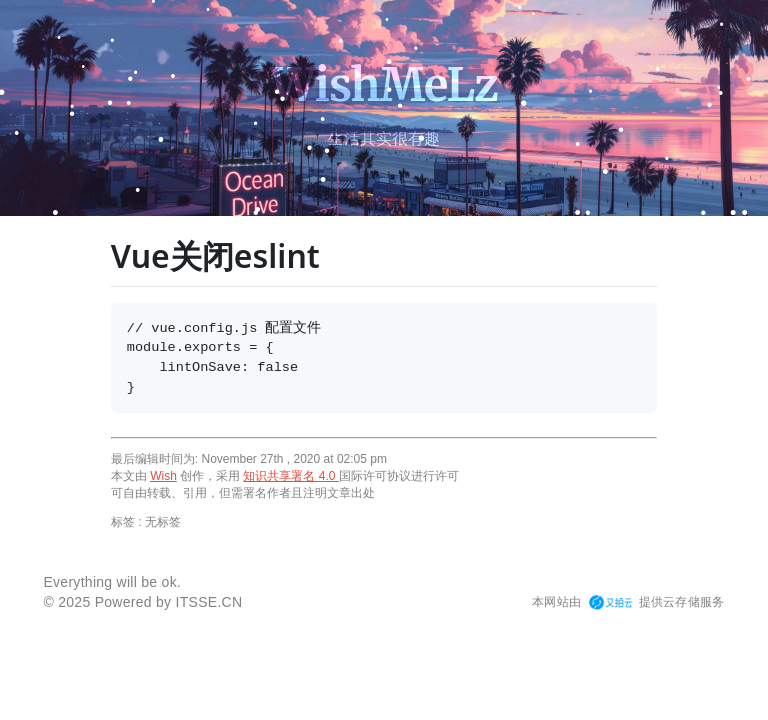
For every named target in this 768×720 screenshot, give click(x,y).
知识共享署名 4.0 (290, 476)
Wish (163, 476)
